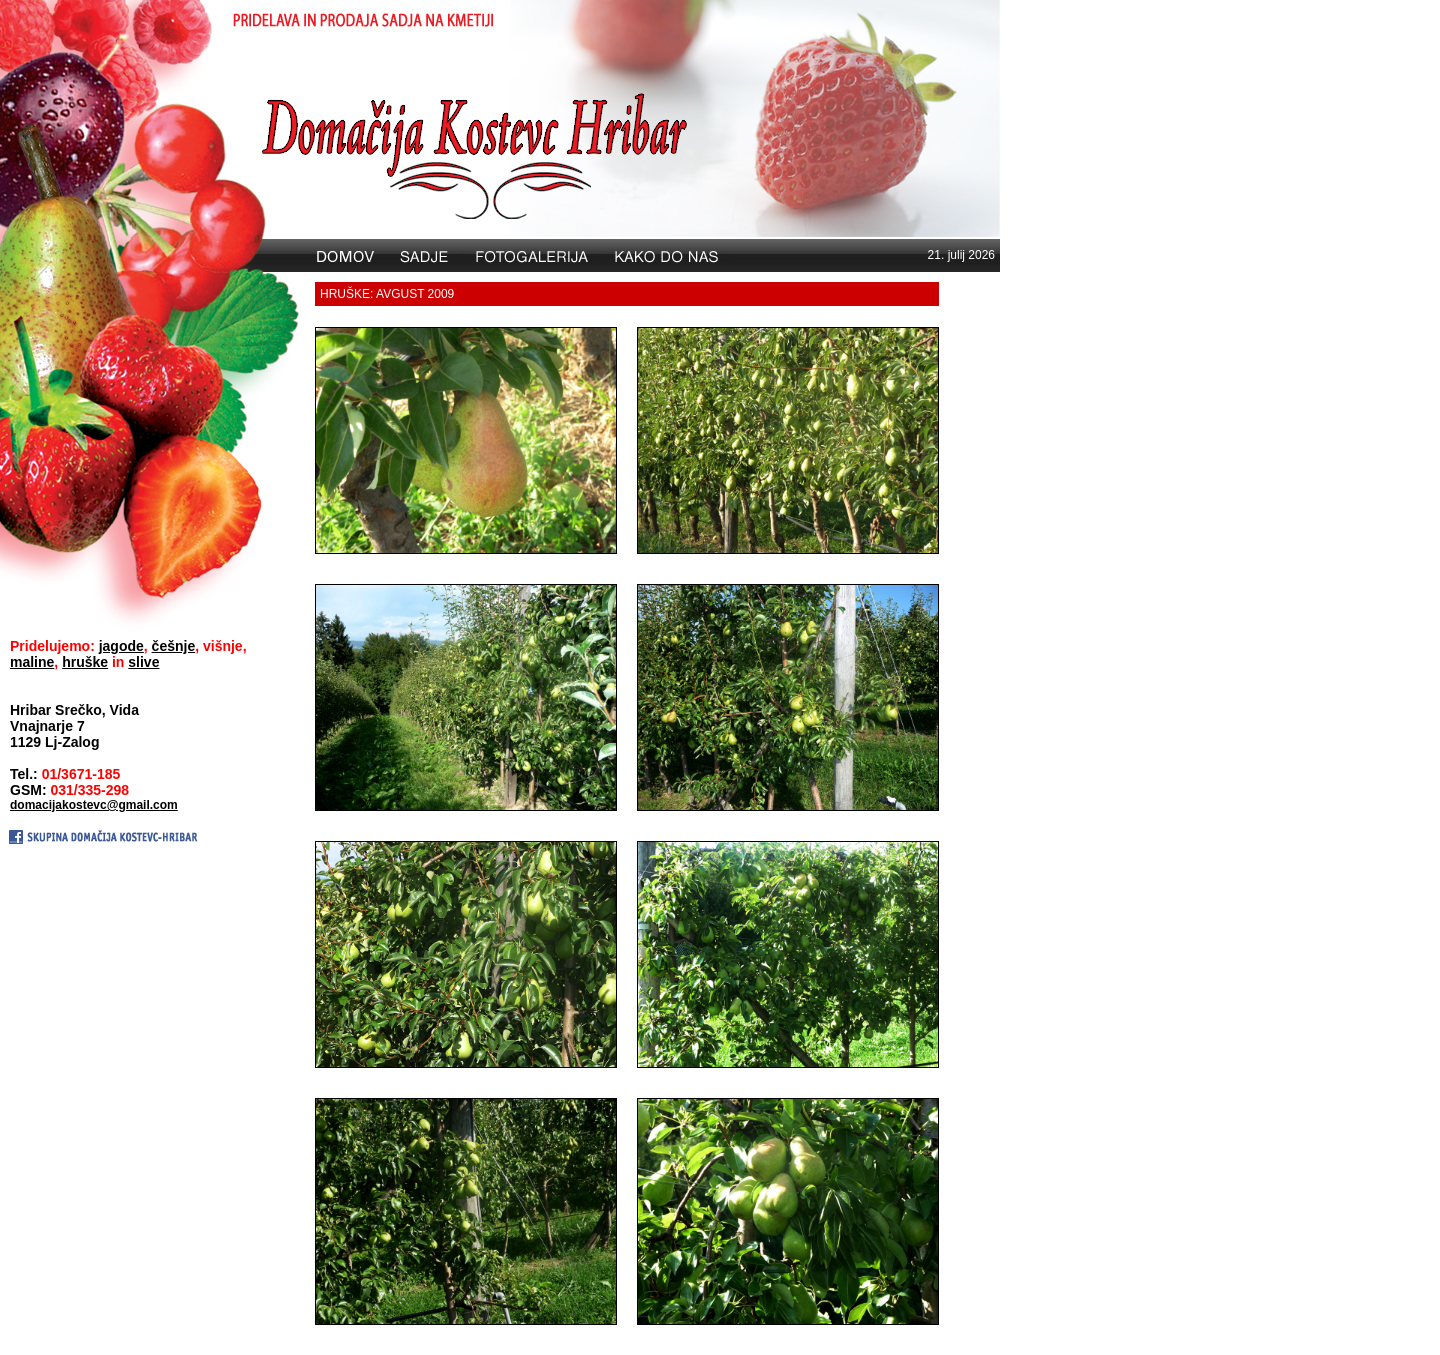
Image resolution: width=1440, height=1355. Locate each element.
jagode (121, 646)
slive (143, 662)
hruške (85, 662)
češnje (174, 646)
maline (32, 662)
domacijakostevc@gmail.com (94, 805)
